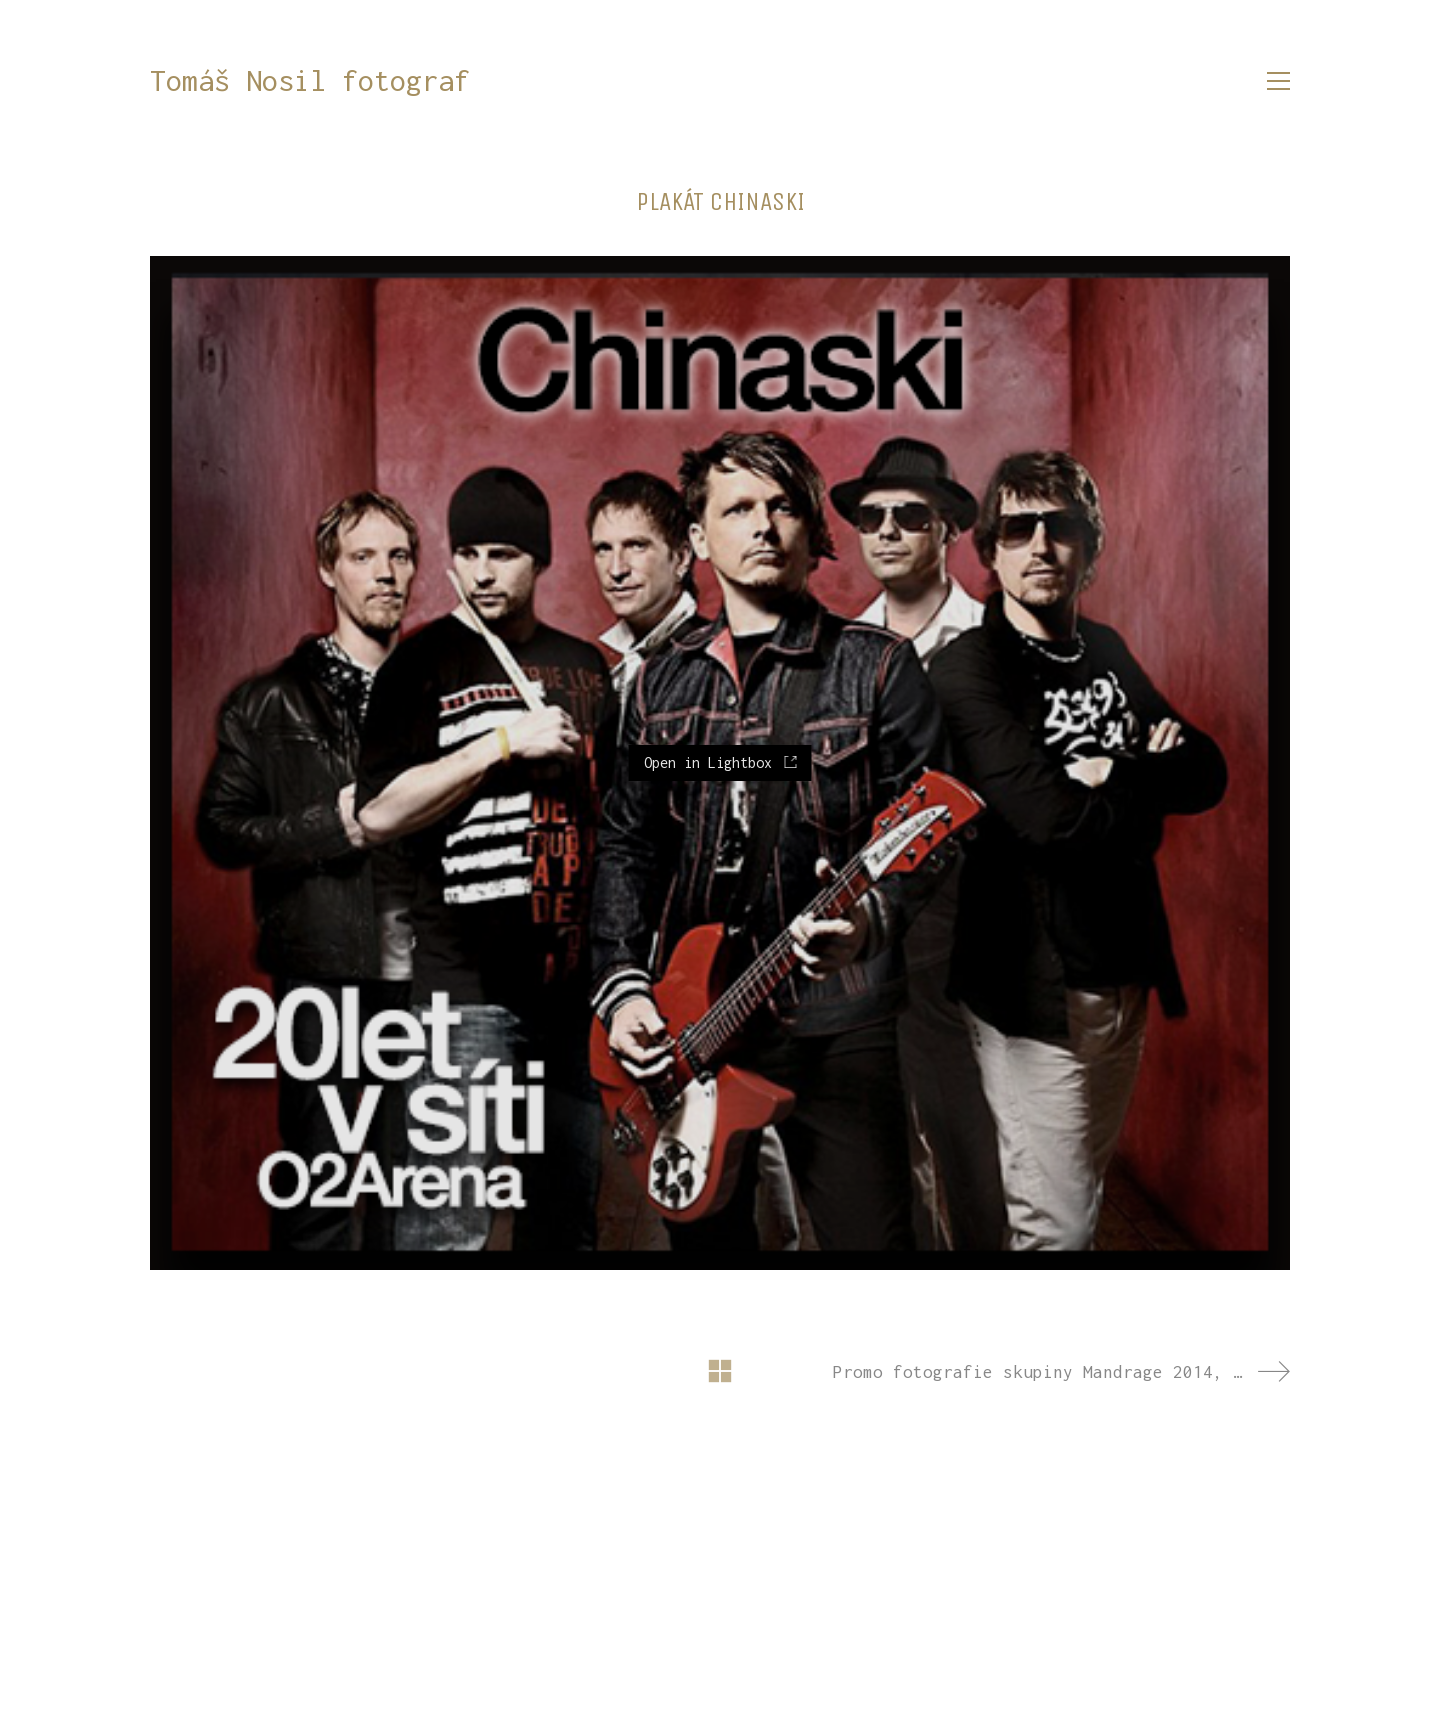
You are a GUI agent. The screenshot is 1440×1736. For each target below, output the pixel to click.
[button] (1278, 81)
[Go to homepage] (310, 81)
